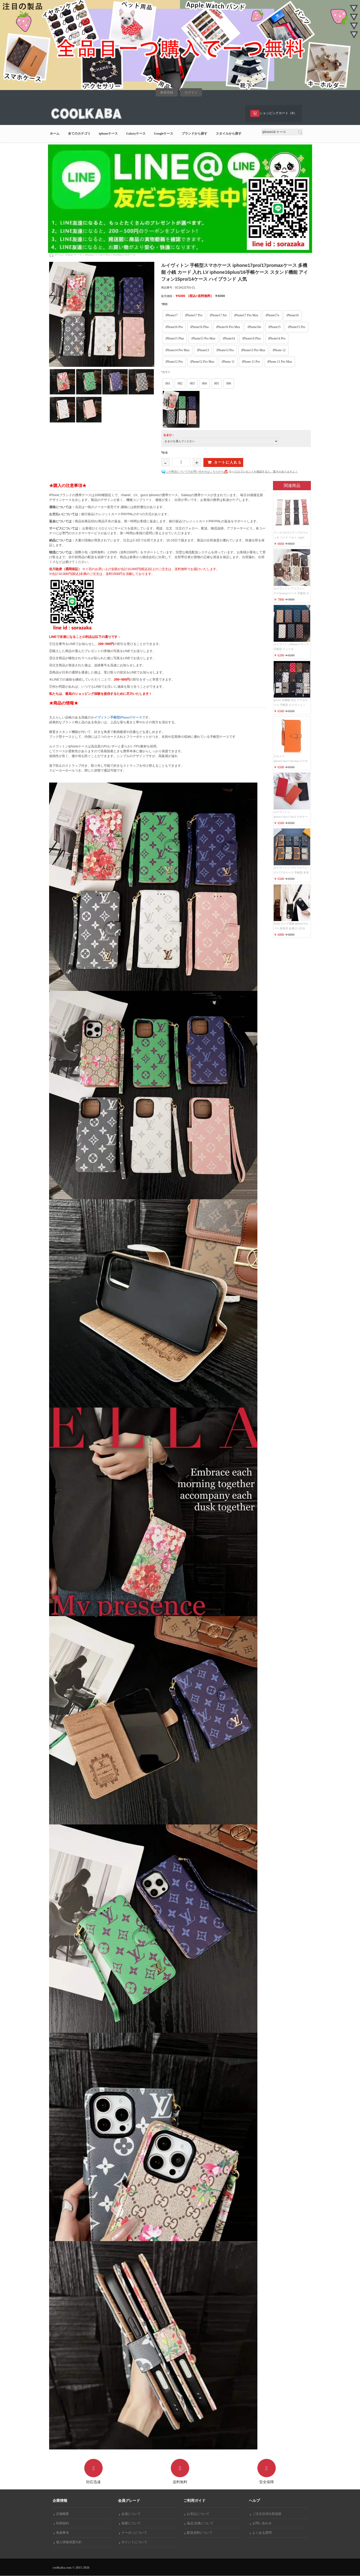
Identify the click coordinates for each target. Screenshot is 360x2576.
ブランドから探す (194, 134)
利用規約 (61, 2523)
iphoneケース (108, 134)
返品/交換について (199, 2523)
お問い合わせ (261, 2523)
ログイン (191, 92)
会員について (130, 2514)
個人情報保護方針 (68, 2542)
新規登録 (166, 92)
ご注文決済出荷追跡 (265, 2514)
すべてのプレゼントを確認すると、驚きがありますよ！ (263, 471)
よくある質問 (261, 2533)
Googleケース (163, 134)
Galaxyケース (136, 134)
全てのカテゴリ (79, 134)
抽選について (130, 2523)
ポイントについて (133, 2542)
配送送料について (199, 2533)
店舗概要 (61, 2514)
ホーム (54, 134)
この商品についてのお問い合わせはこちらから (195, 471)
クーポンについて (133, 2533)
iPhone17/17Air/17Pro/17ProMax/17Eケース (110, 255)
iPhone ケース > (74, 255)
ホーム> (59, 255)
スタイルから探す (229, 134)
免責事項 (61, 2533)
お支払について (197, 2514)
